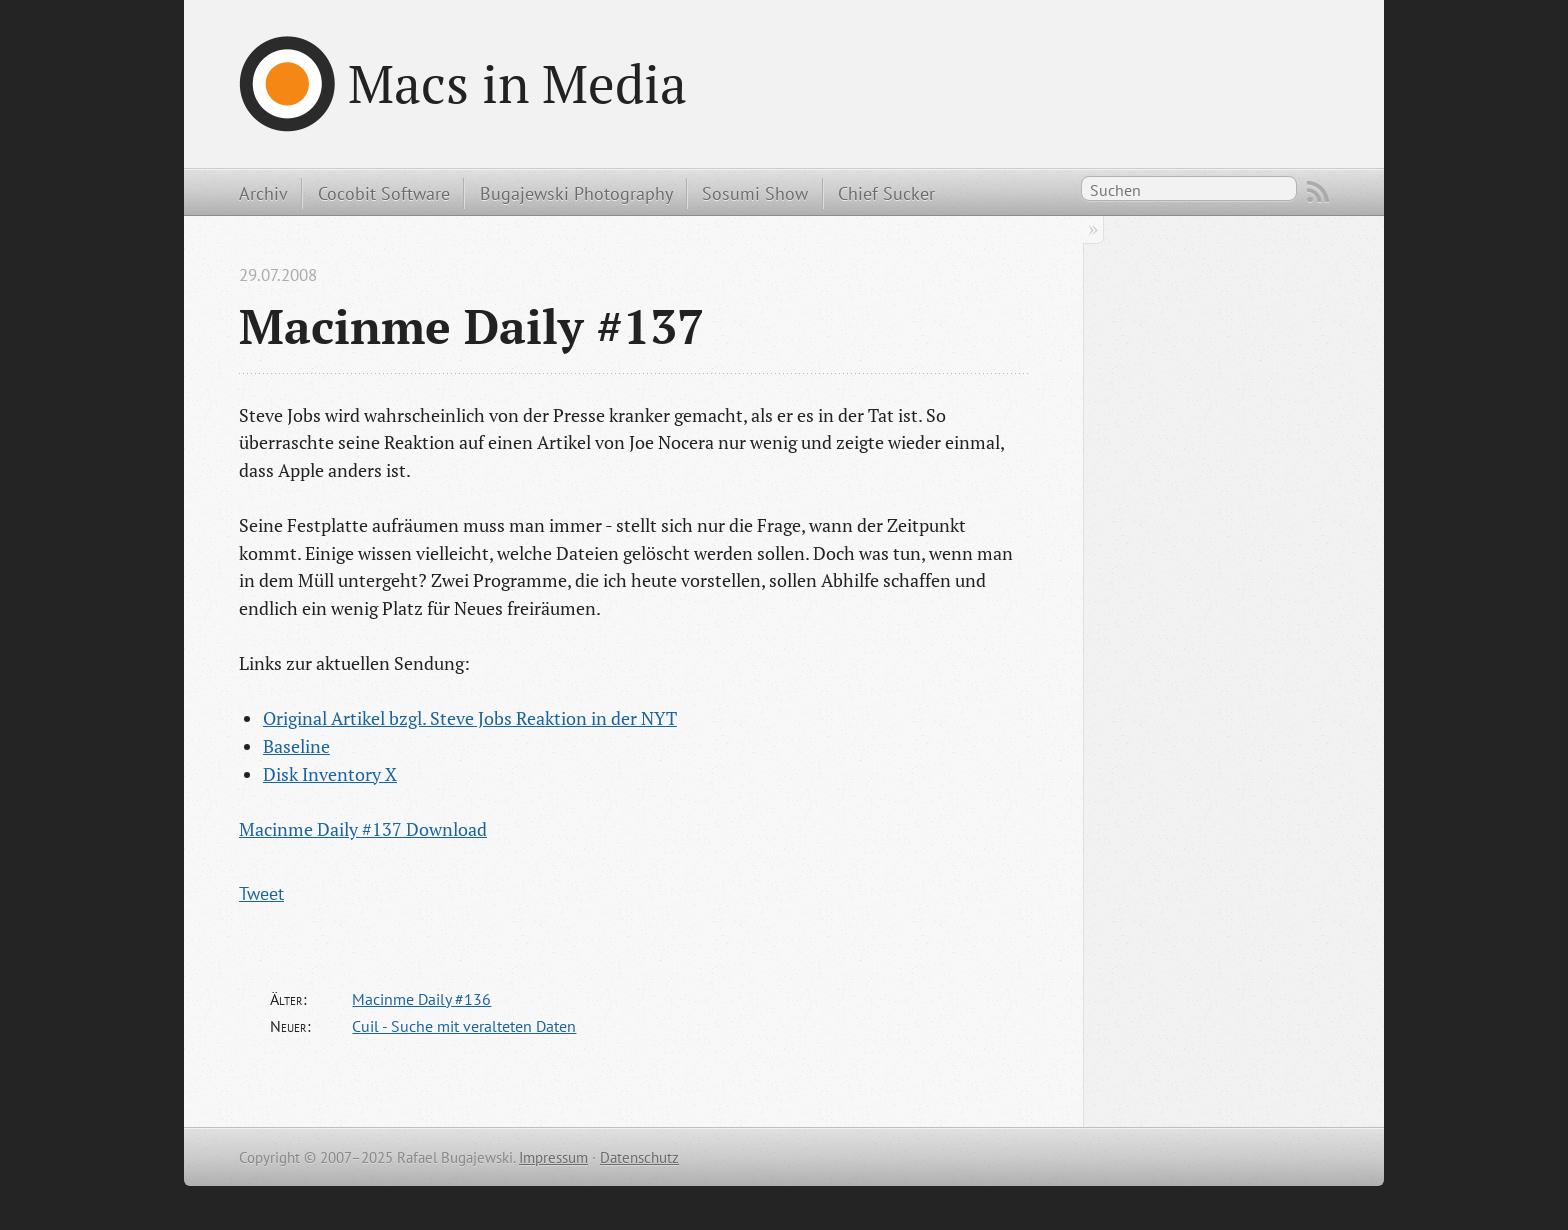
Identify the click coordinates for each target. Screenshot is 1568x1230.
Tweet (261, 893)
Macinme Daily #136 (421, 999)
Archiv (263, 193)
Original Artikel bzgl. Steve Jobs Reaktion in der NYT (470, 718)
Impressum (553, 1157)
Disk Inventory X (330, 774)
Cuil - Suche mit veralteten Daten (464, 1026)
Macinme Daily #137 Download (363, 829)
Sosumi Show (755, 193)
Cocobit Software (384, 193)
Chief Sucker (886, 193)
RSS (1318, 192)
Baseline (296, 746)
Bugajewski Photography (576, 193)
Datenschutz (639, 1157)
